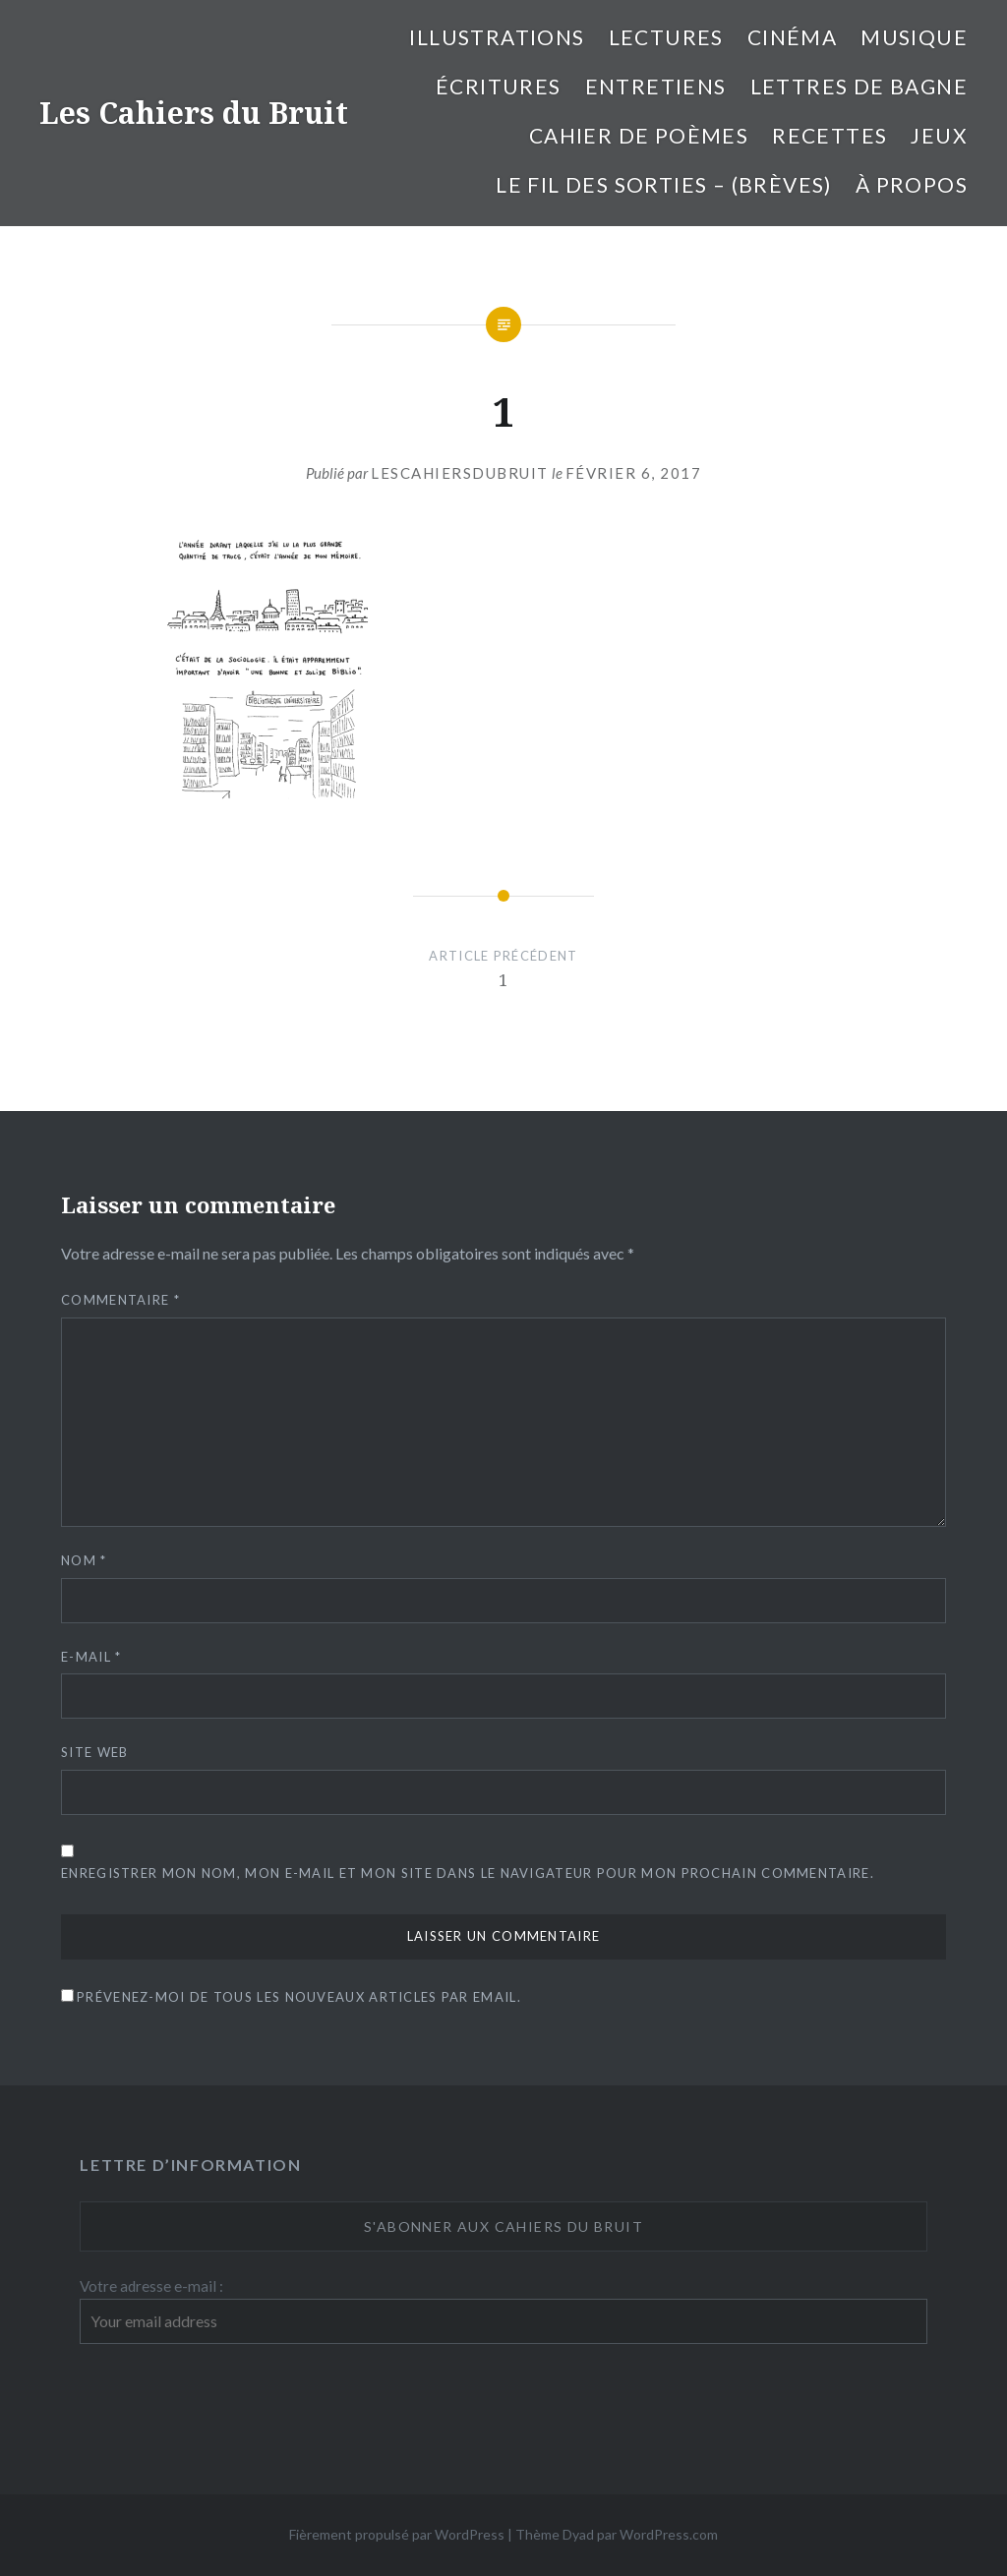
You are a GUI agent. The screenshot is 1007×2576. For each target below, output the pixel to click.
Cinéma (792, 37)
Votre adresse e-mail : (151, 2286)
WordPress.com (669, 2534)
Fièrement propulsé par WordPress (396, 2534)
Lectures (666, 37)
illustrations (496, 37)
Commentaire (120, 1300)
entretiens (656, 86)
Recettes (829, 135)
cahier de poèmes (638, 135)
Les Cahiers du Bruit (193, 112)
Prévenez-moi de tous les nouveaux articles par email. (299, 1997)
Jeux (939, 135)
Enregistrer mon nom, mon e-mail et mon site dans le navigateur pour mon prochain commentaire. (467, 1873)
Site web (94, 1752)
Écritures (499, 86)
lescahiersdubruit (460, 473)
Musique (914, 37)
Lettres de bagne (859, 86)
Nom (84, 1560)
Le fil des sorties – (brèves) (664, 184)
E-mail (91, 1657)
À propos (912, 184)
